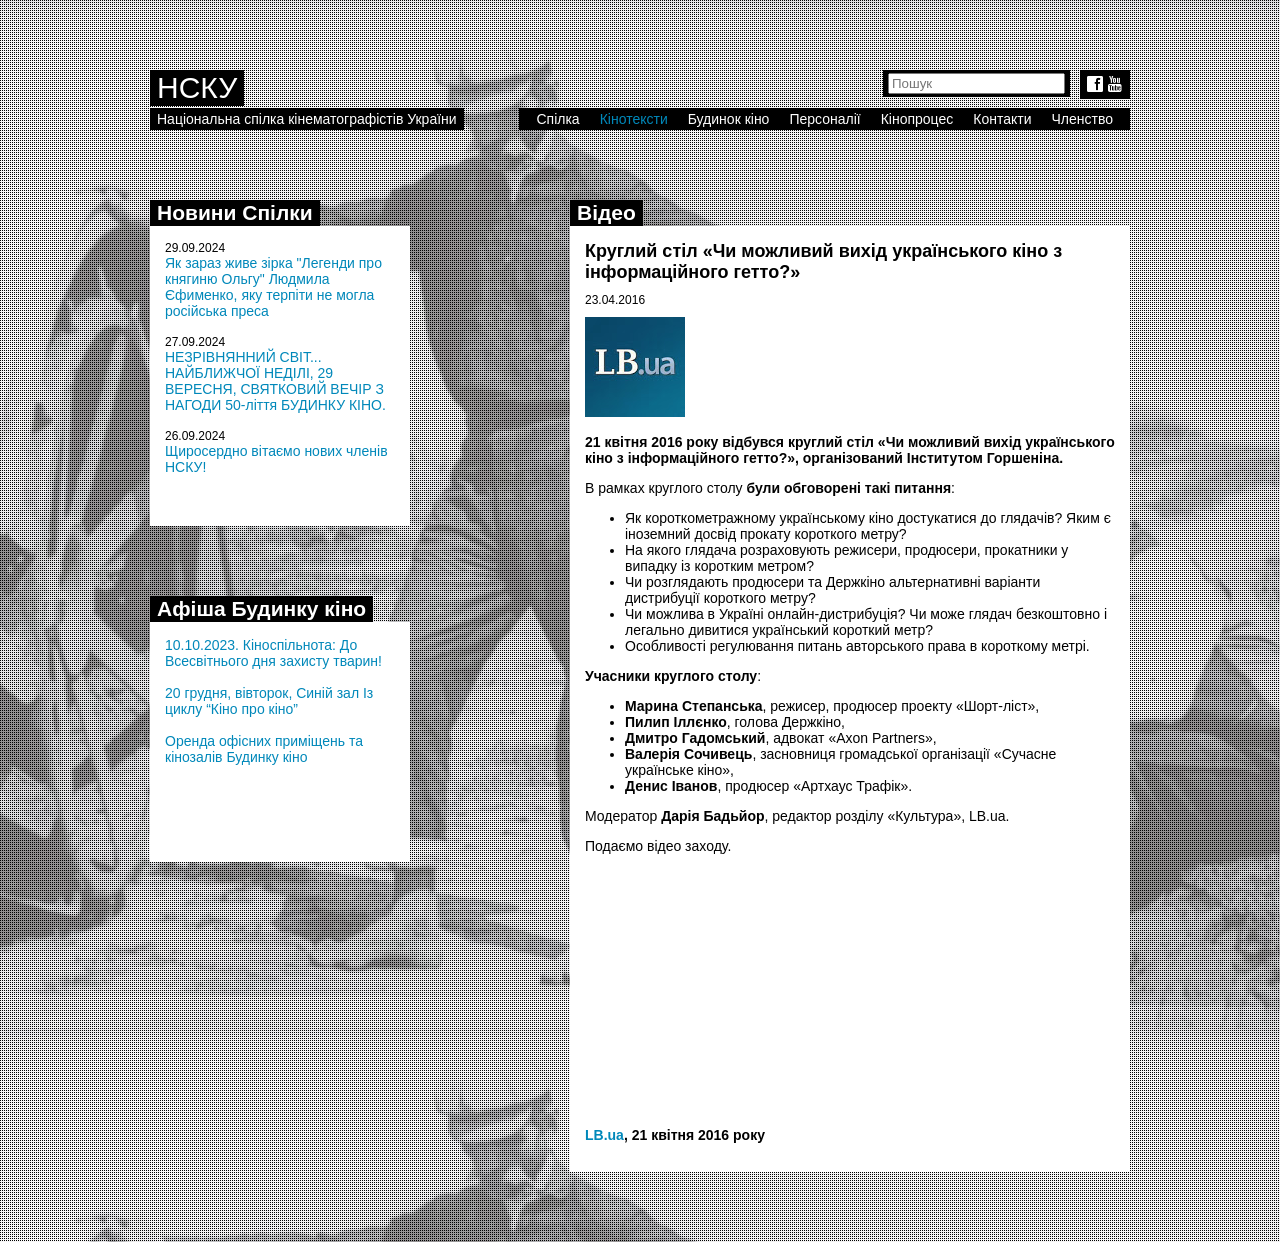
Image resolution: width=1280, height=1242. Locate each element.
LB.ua (604, 1135)
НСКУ (197, 87)
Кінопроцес (917, 119)
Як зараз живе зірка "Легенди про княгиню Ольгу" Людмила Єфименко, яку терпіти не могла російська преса (273, 287)
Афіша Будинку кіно (261, 608)
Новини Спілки (235, 212)
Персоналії (824, 119)
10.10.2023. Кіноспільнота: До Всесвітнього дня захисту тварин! (273, 653)
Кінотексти (634, 119)
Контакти (1002, 119)
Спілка (557, 119)
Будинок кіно (729, 119)
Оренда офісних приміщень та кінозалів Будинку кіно (264, 749)
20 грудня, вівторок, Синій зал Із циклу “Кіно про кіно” (269, 701)
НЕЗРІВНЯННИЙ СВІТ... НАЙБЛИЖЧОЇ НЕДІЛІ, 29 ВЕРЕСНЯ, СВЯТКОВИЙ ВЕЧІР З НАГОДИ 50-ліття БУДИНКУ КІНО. (275, 381)
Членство (1083, 119)
